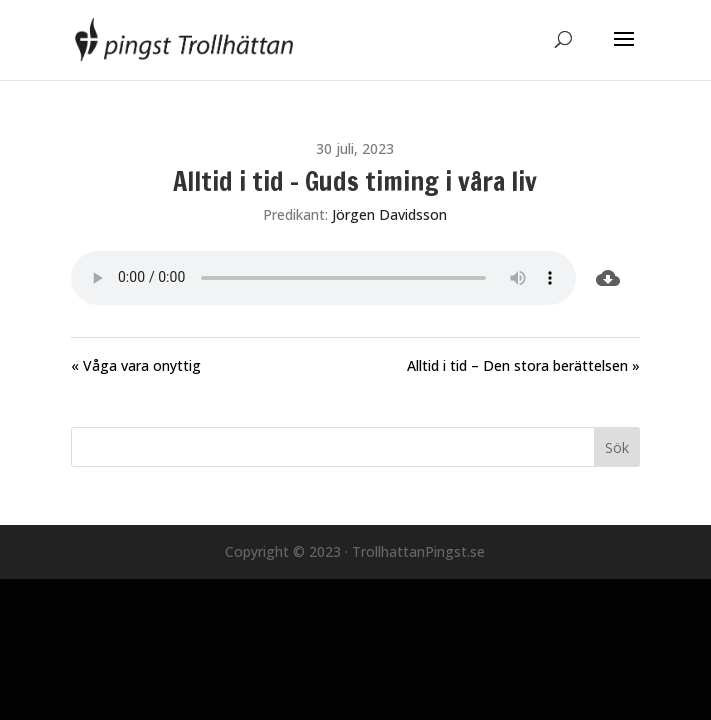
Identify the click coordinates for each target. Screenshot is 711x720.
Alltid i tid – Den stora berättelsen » (523, 365)
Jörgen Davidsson (389, 214)
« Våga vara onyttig (136, 365)
